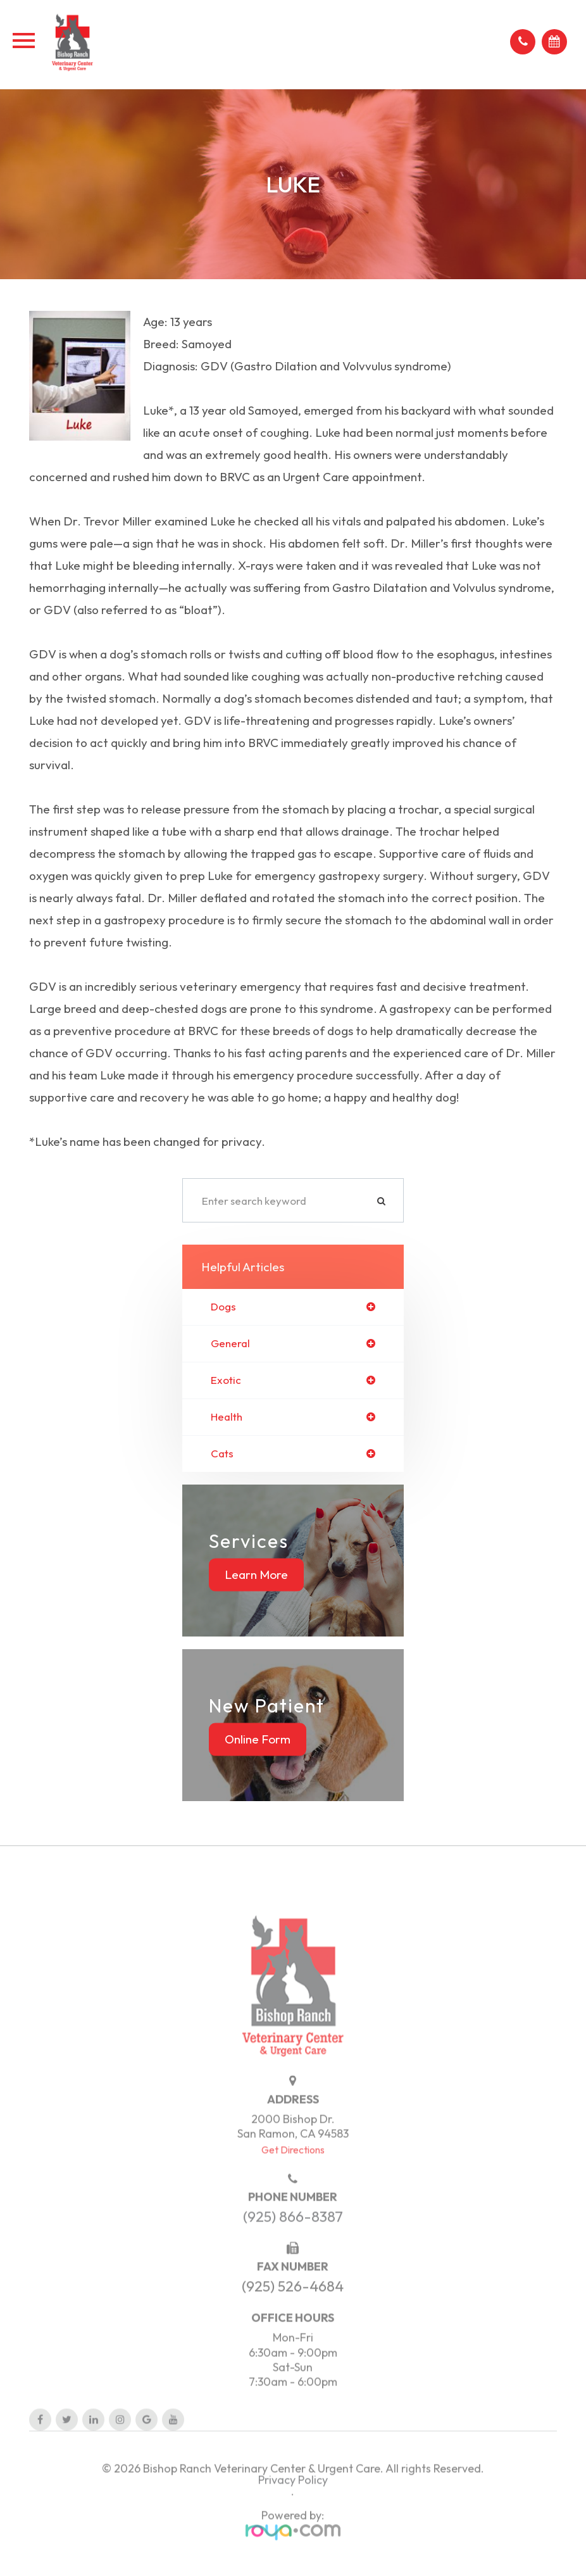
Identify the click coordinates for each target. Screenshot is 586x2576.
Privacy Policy (293, 2498)
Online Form (257, 1739)
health (226, 1417)
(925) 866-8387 (293, 2236)
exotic (226, 1380)
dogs (223, 1307)
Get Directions (293, 2168)
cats (222, 1453)
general (230, 1343)
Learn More (256, 1574)
